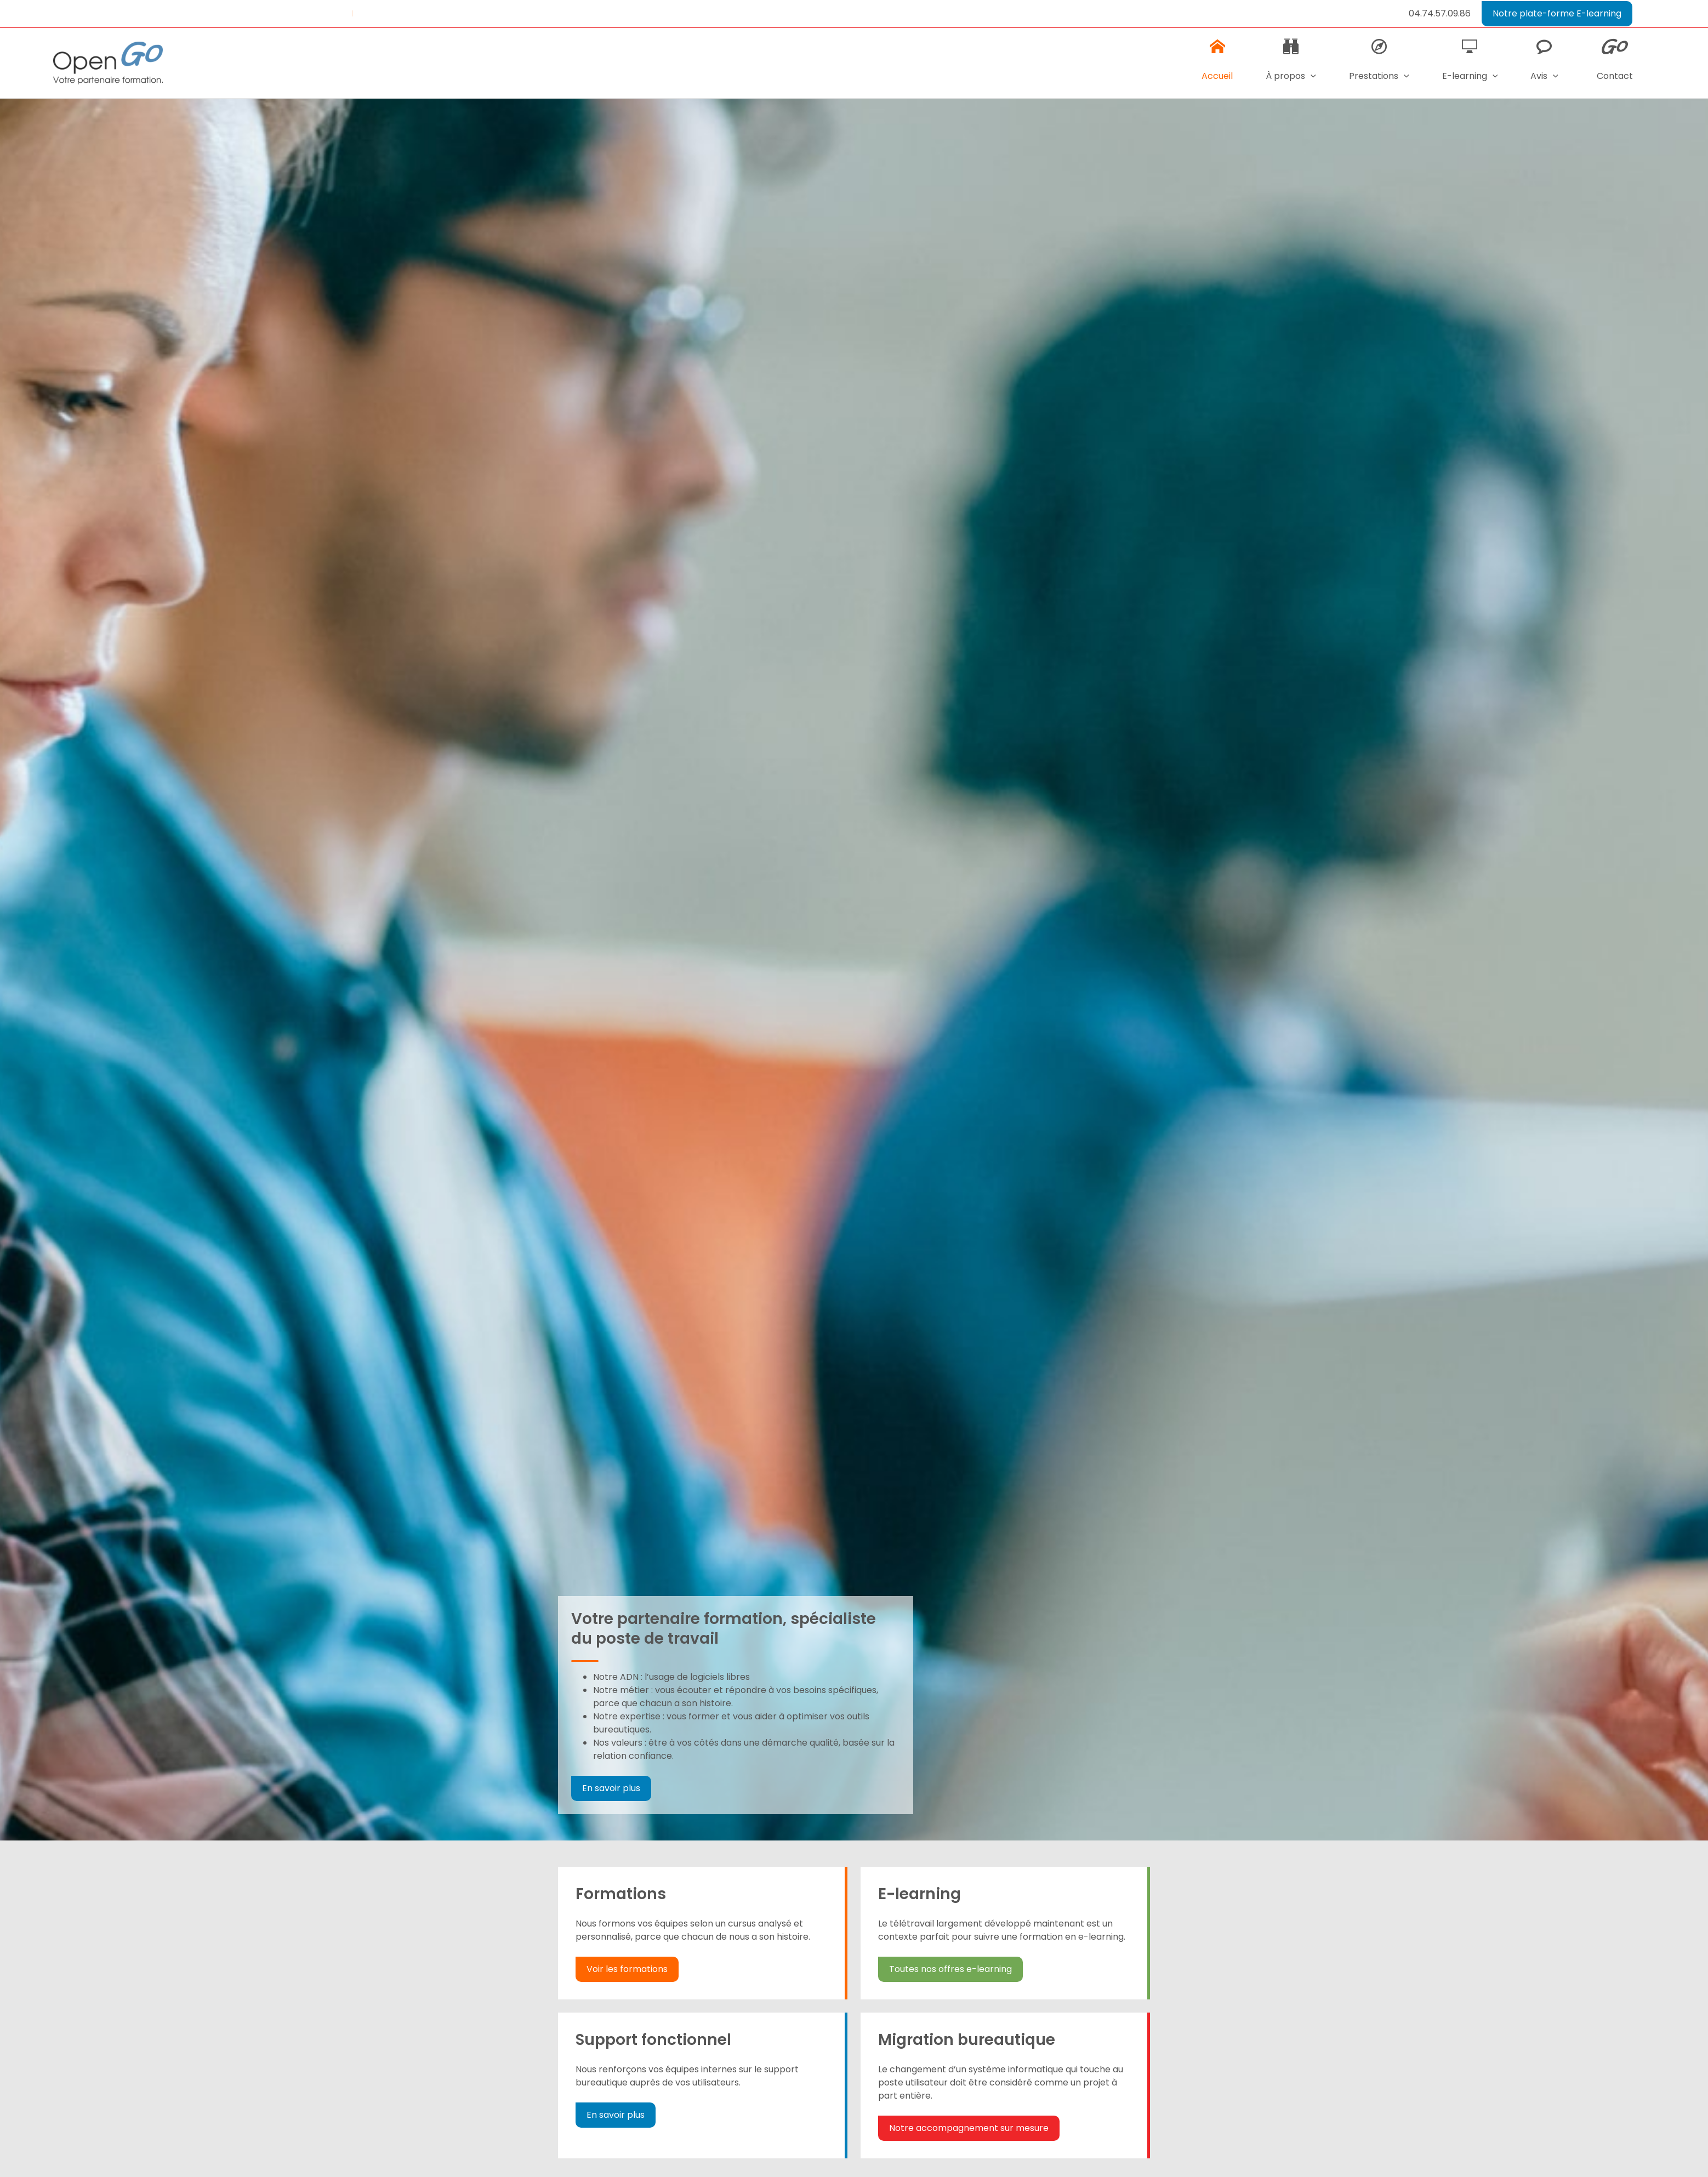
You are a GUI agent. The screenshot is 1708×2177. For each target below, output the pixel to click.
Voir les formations (627, 1969)
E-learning (1467, 68)
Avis (1542, 68)
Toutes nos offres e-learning (949, 1969)
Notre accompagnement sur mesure (968, 2128)
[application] (1305, 76)
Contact (1614, 60)
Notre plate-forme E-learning (1557, 13)
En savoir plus (611, 1788)
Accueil (1211, 60)
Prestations (1375, 68)
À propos (1286, 68)
